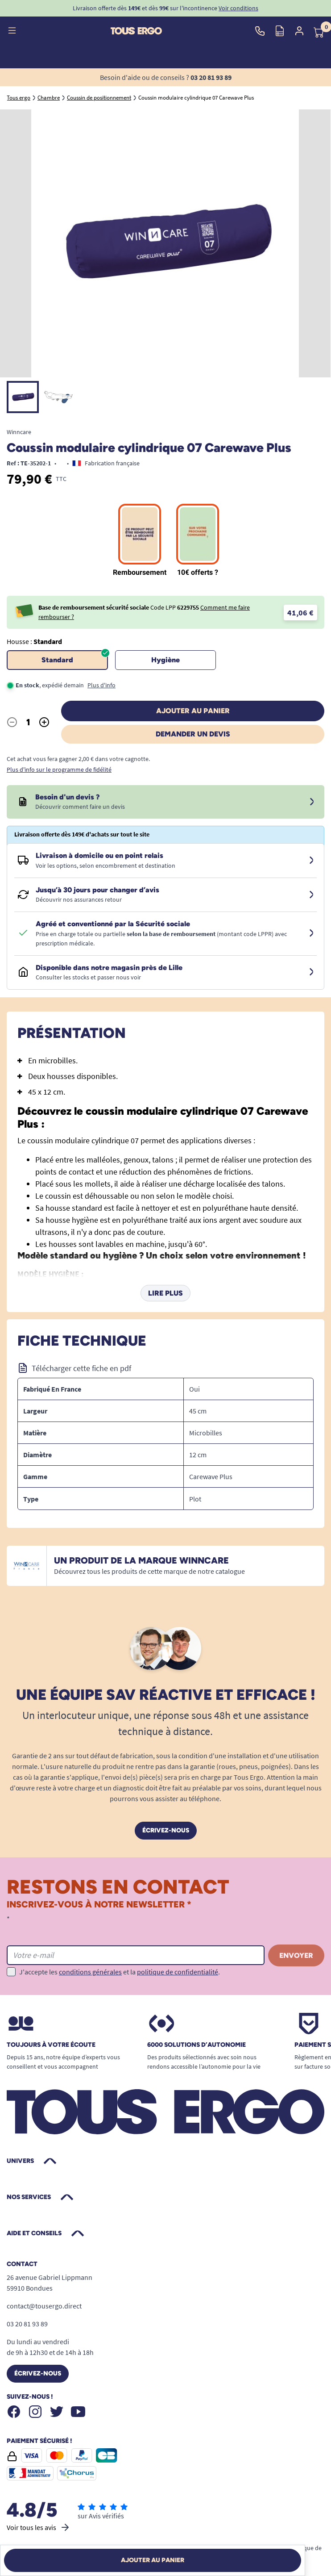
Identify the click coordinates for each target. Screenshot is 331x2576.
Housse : (34, 641)
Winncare (19, 432)
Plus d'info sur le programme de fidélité (59, 769)
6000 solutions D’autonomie (196, 2045)
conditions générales (90, 1971)
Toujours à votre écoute (51, 2045)
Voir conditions (238, 8)
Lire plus (165, 1293)
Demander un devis (193, 734)
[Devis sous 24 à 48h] (311, 802)
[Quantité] (28, 722)
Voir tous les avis (38, 2527)
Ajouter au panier (193, 711)
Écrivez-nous (165, 1830)
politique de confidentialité (177, 1971)
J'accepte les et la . (119, 1971)
